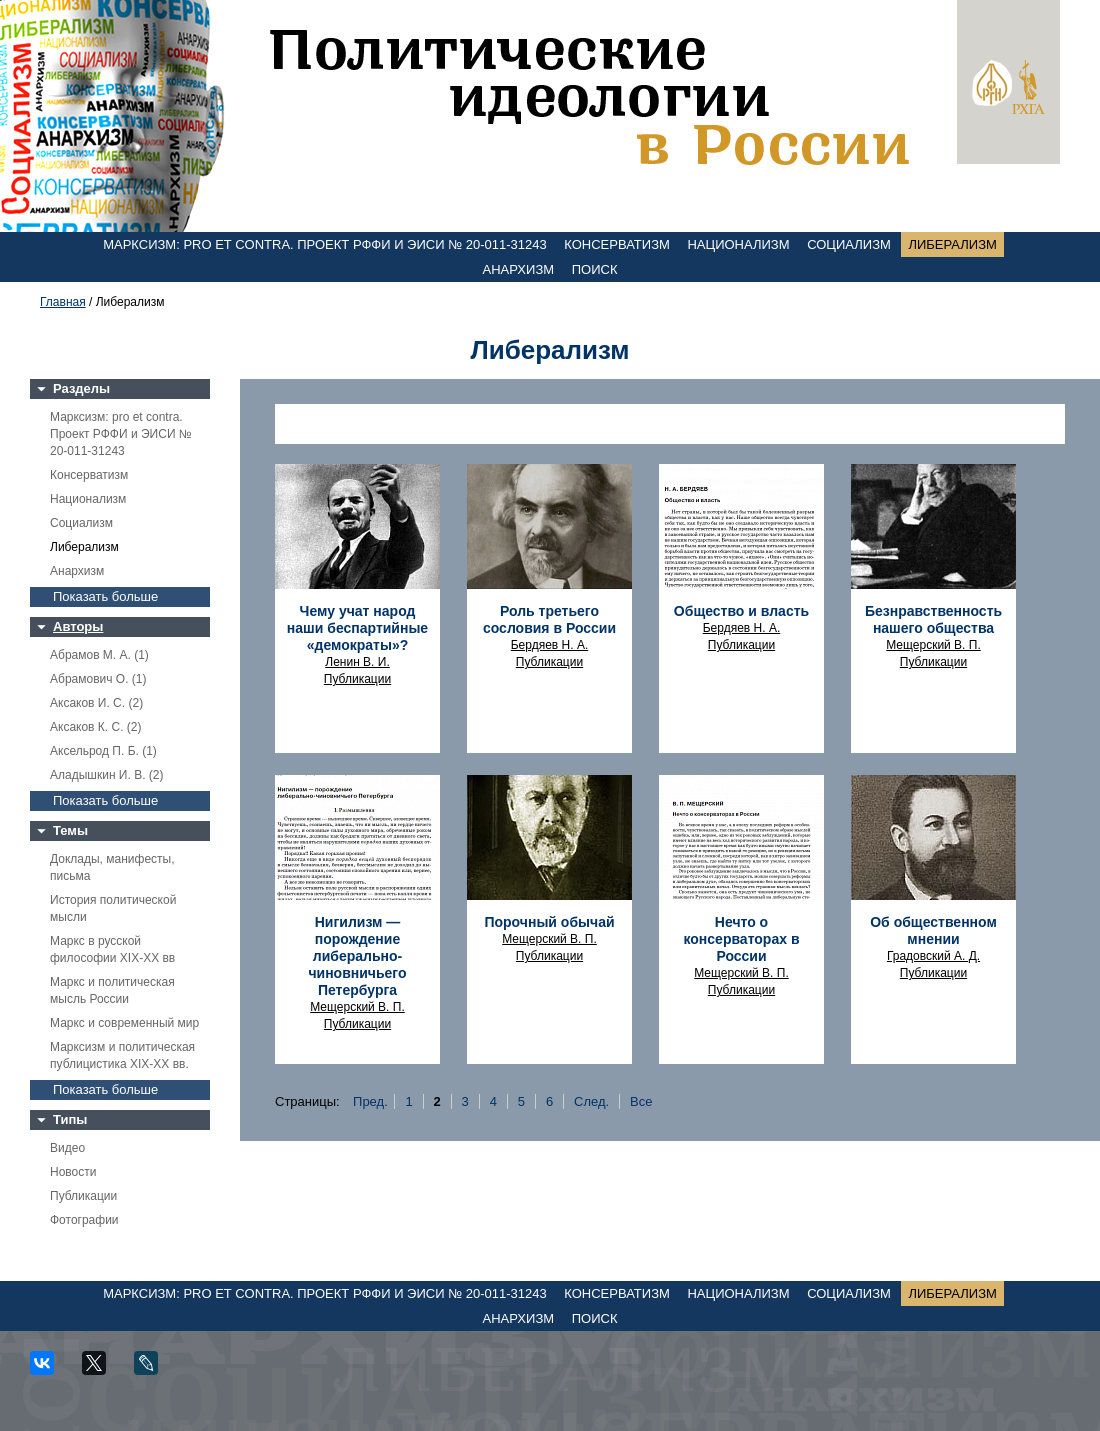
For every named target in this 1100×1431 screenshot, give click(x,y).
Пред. (370, 1101)
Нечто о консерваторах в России (741, 939)
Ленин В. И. (357, 662)
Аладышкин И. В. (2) (106, 775)
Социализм (849, 244)
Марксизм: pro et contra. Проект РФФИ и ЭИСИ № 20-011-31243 (325, 244)
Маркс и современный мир (124, 1023)
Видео (67, 1148)
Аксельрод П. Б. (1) (103, 751)
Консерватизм (617, 244)
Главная (63, 302)
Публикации (83, 1196)
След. (591, 1101)
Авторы (78, 626)
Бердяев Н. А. (550, 645)
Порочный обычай (549, 922)
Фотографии (84, 1220)
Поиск (595, 269)
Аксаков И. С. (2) (96, 703)
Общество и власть (741, 611)
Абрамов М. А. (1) (99, 655)
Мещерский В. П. (933, 645)
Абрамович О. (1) (98, 679)
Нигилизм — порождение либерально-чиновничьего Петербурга (357, 956)
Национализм (738, 244)
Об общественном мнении (933, 930)
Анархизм (519, 269)
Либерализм (952, 244)
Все (641, 1101)
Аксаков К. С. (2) (96, 727)
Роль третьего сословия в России (549, 619)
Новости (73, 1172)
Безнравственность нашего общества (933, 619)
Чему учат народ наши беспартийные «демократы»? (357, 628)
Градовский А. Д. (933, 956)
